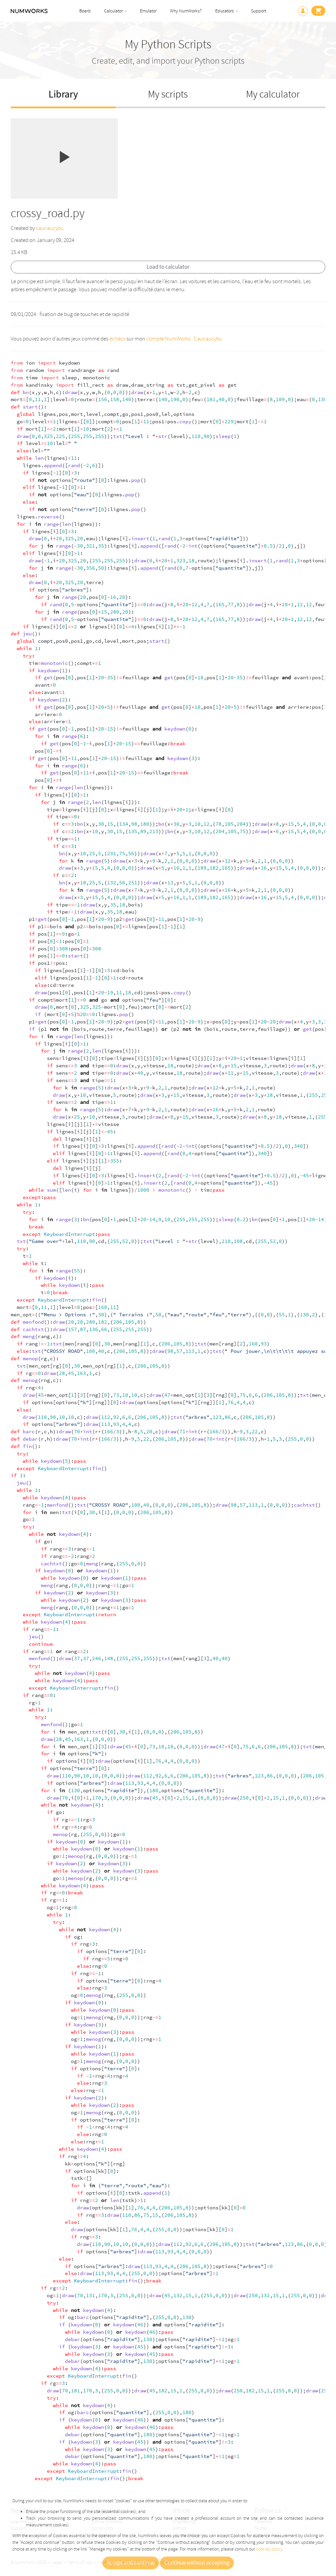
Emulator (148, 11)
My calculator (273, 94)
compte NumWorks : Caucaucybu (184, 338)
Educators (224, 11)
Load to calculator (168, 267)
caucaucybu (50, 228)
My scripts (168, 94)
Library (63, 94)
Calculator (113, 11)
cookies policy (269, 2549)
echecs (117, 338)
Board (85, 11)
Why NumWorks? (186, 11)
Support (258, 11)
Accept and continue (131, 2563)
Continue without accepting (197, 2563)
